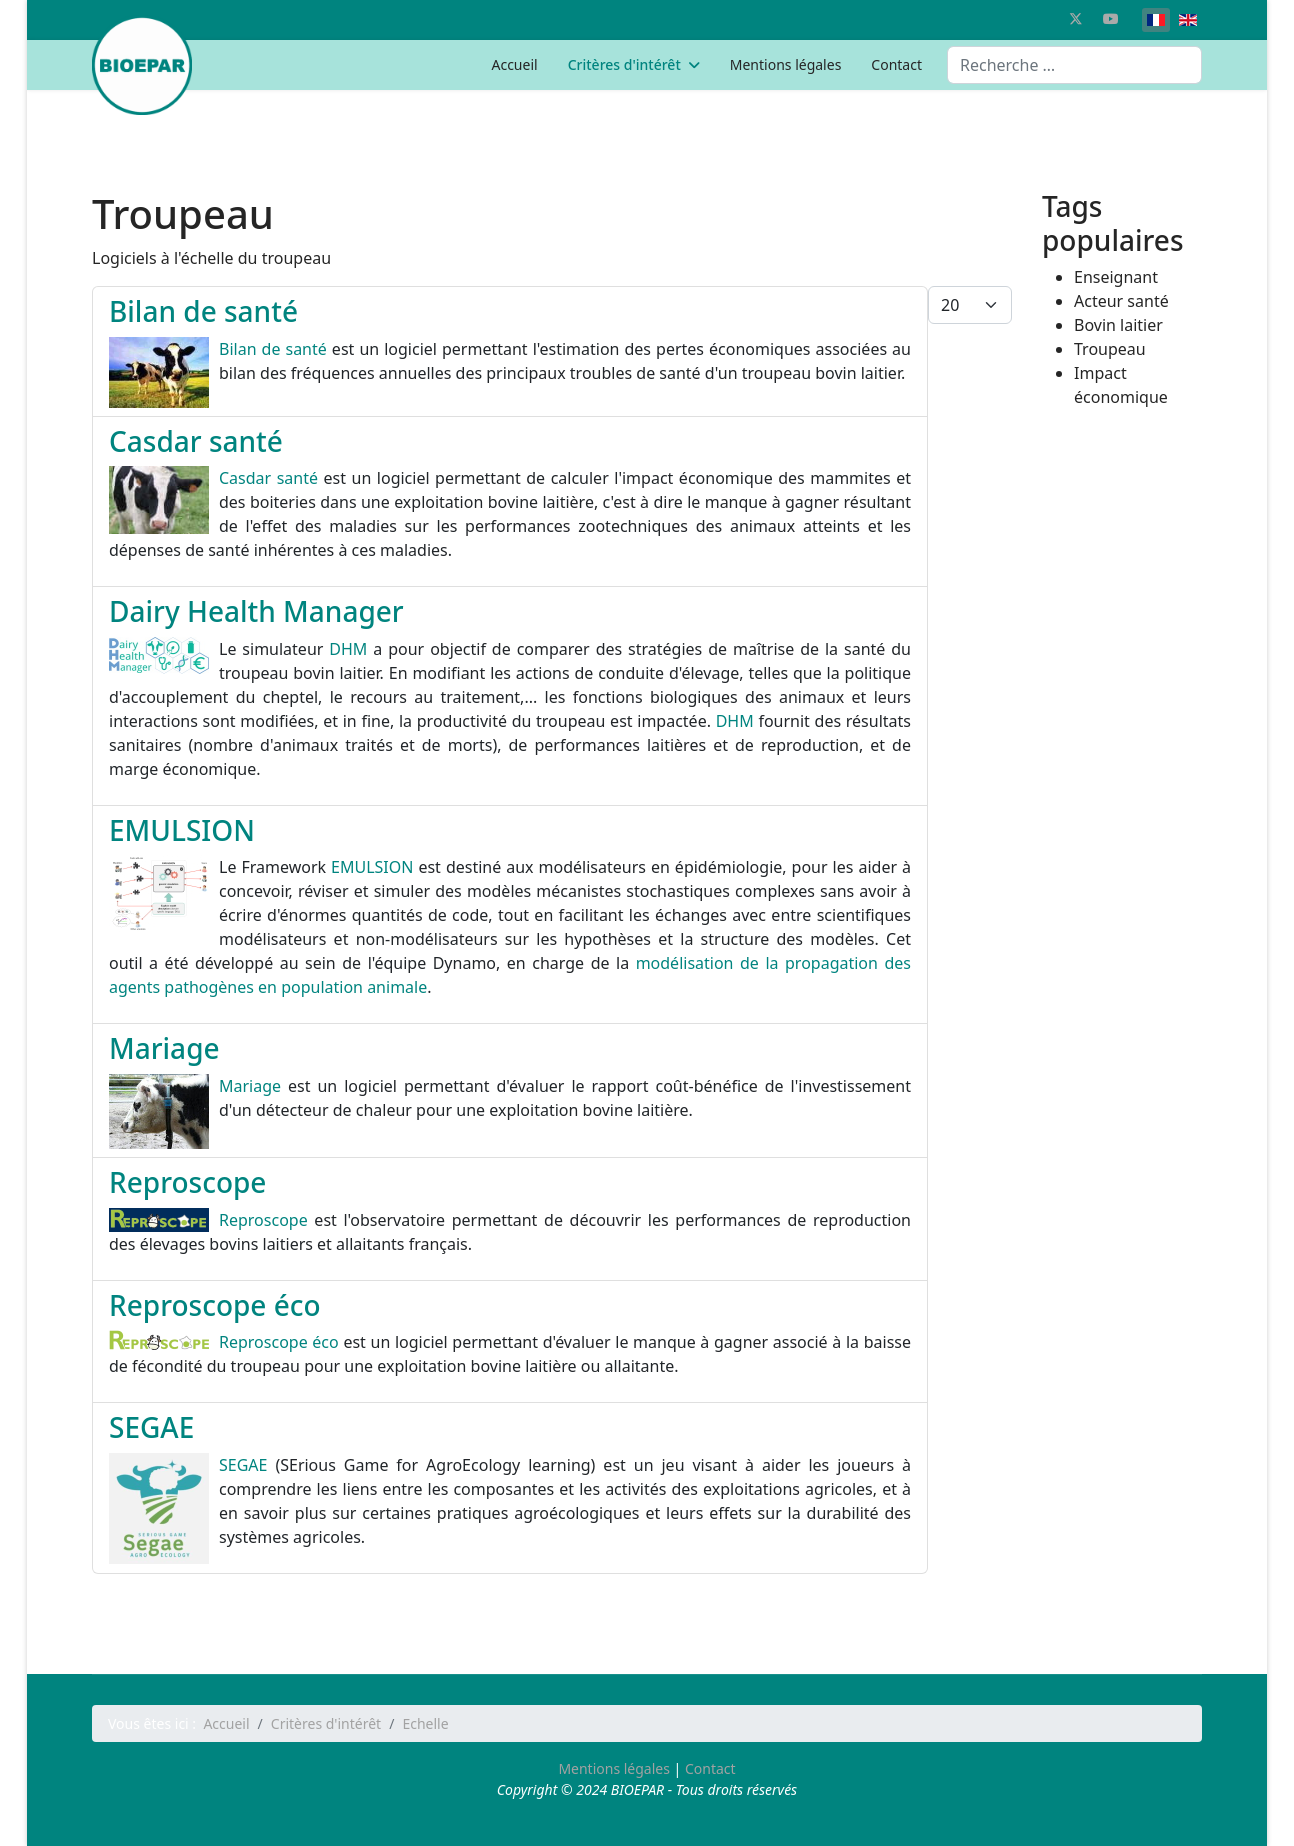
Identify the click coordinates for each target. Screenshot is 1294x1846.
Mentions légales (786, 64)
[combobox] (1074, 65)
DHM (348, 649)
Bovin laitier (1118, 325)
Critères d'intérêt (624, 64)
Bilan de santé (203, 311)
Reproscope (187, 1182)
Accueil (514, 64)
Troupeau (1110, 349)
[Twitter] (1076, 18)
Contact (896, 64)
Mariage (164, 1048)
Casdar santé (196, 441)
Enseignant (1116, 277)
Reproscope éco (215, 1305)
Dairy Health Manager (256, 611)
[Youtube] (1111, 18)
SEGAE (151, 1427)
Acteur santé (1121, 301)
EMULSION (182, 830)
